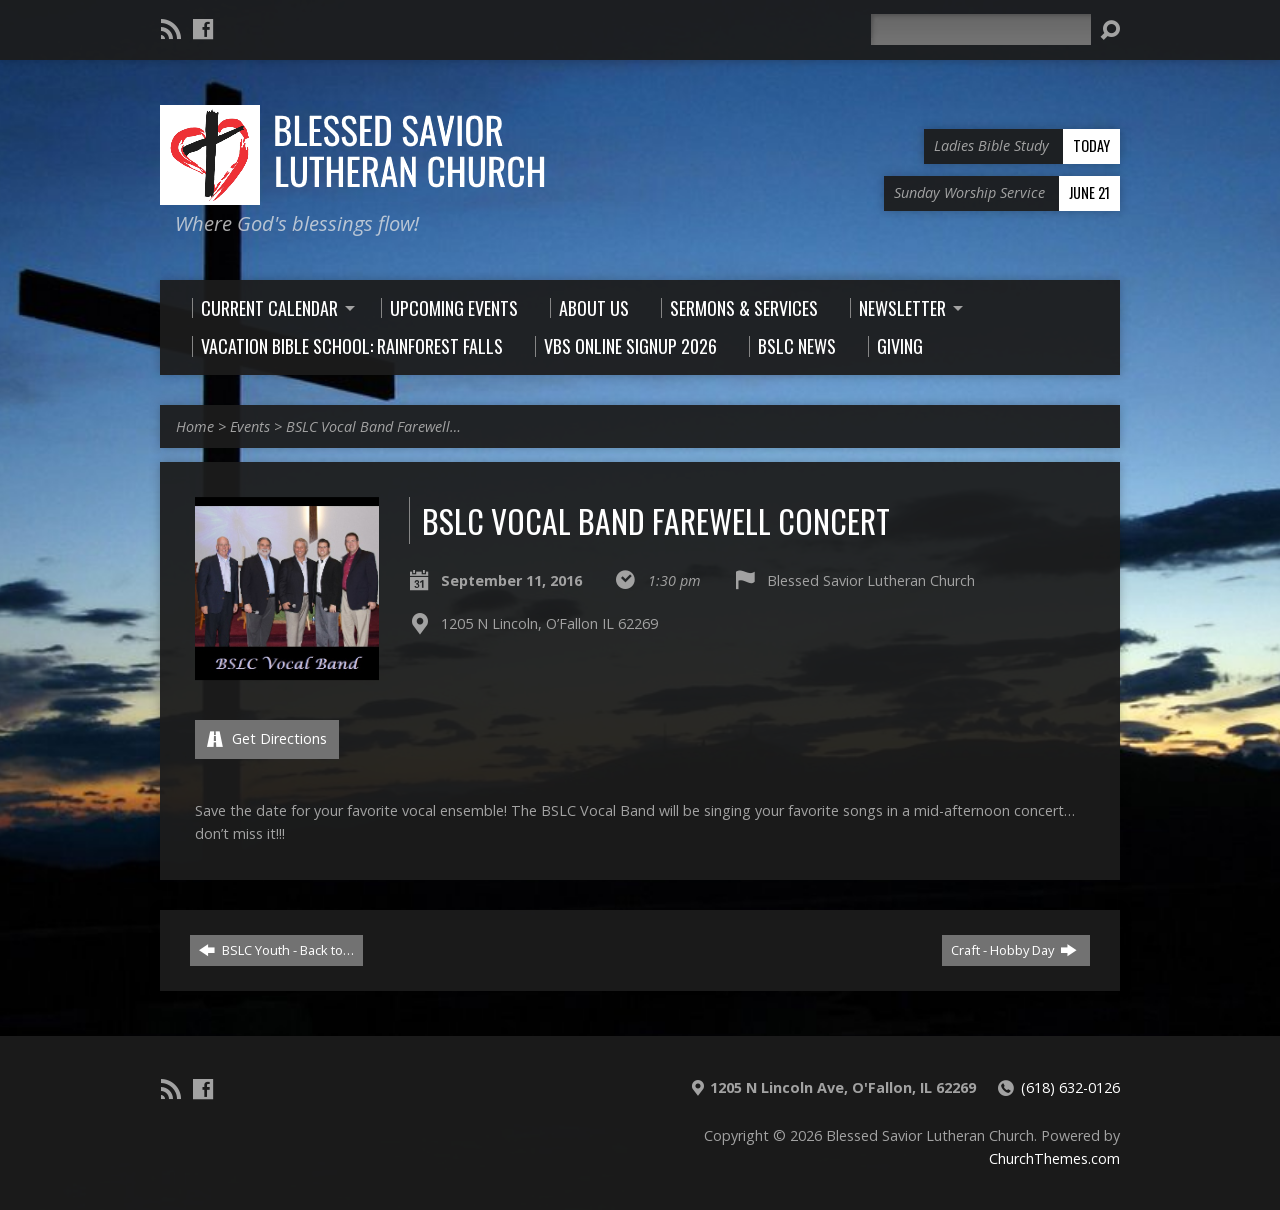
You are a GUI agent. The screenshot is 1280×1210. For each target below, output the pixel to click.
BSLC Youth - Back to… (276, 950)
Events (250, 426)
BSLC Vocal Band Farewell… (373, 426)
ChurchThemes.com (1054, 1158)
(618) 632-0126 (1070, 1087)
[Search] (981, 29)
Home (195, 426)
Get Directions (267, 738)
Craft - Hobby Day (1014, 950)
